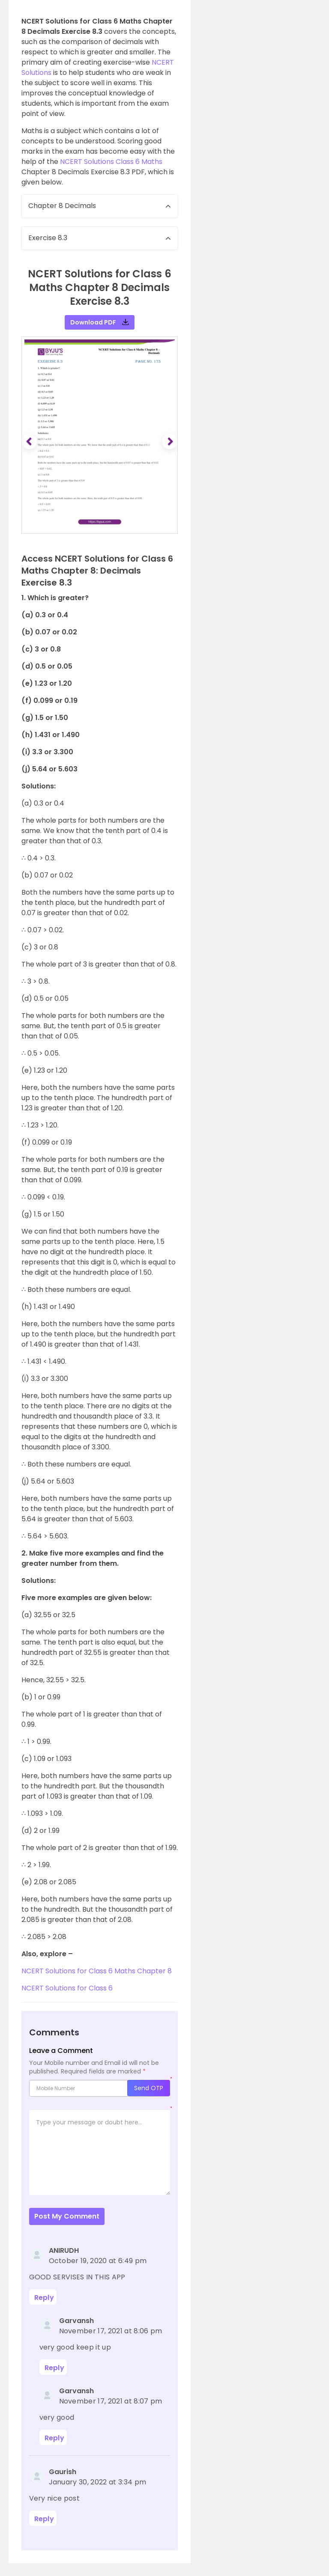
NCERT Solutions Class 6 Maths (111, 162)
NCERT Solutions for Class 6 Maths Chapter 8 (96, 1971)
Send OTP (148, 2088)
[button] (30, 441)
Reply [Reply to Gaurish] (44, 2519)
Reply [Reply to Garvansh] (55, 2368)
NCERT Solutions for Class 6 (67, 1988)
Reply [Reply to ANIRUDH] (44, 2297)
